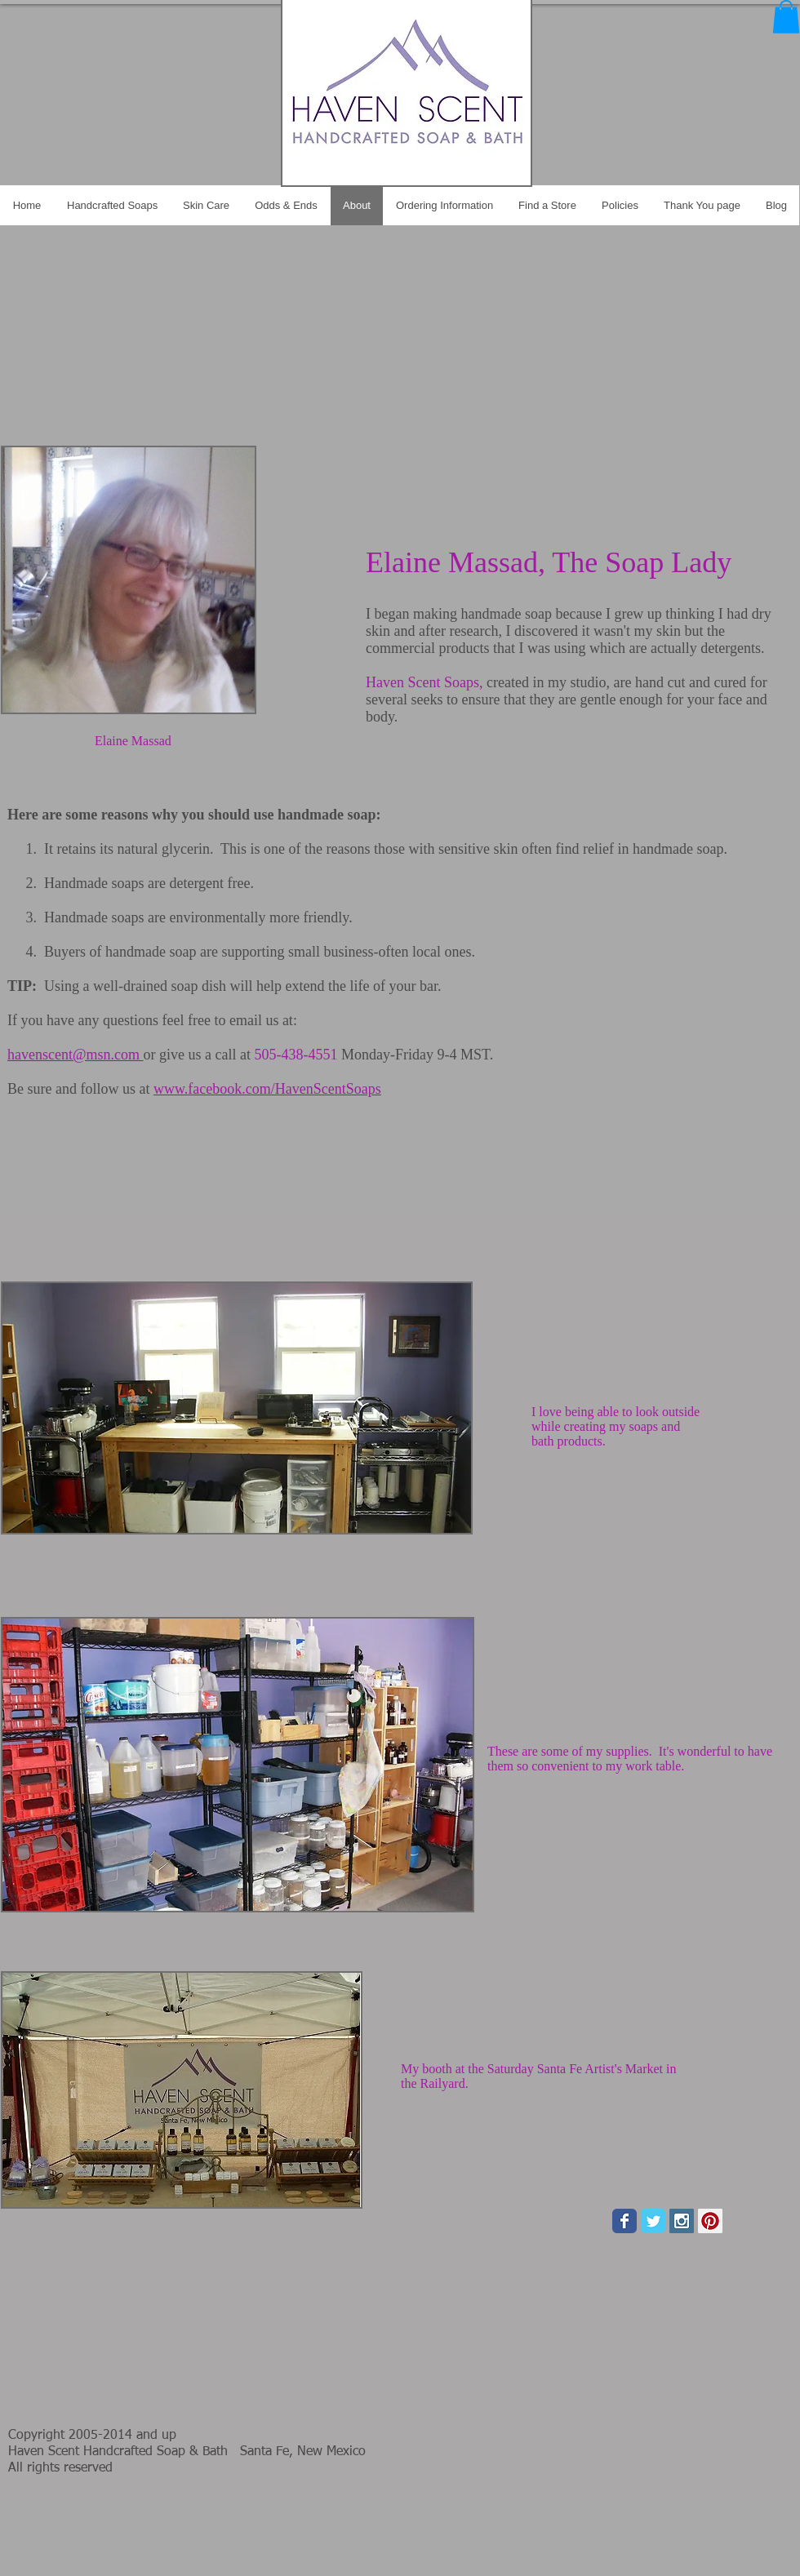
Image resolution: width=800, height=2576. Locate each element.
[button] (786, 16)
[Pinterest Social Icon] (710, 2221)
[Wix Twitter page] (653, 2221)
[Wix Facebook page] (624, 2221)
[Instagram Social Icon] (681, 2221)
